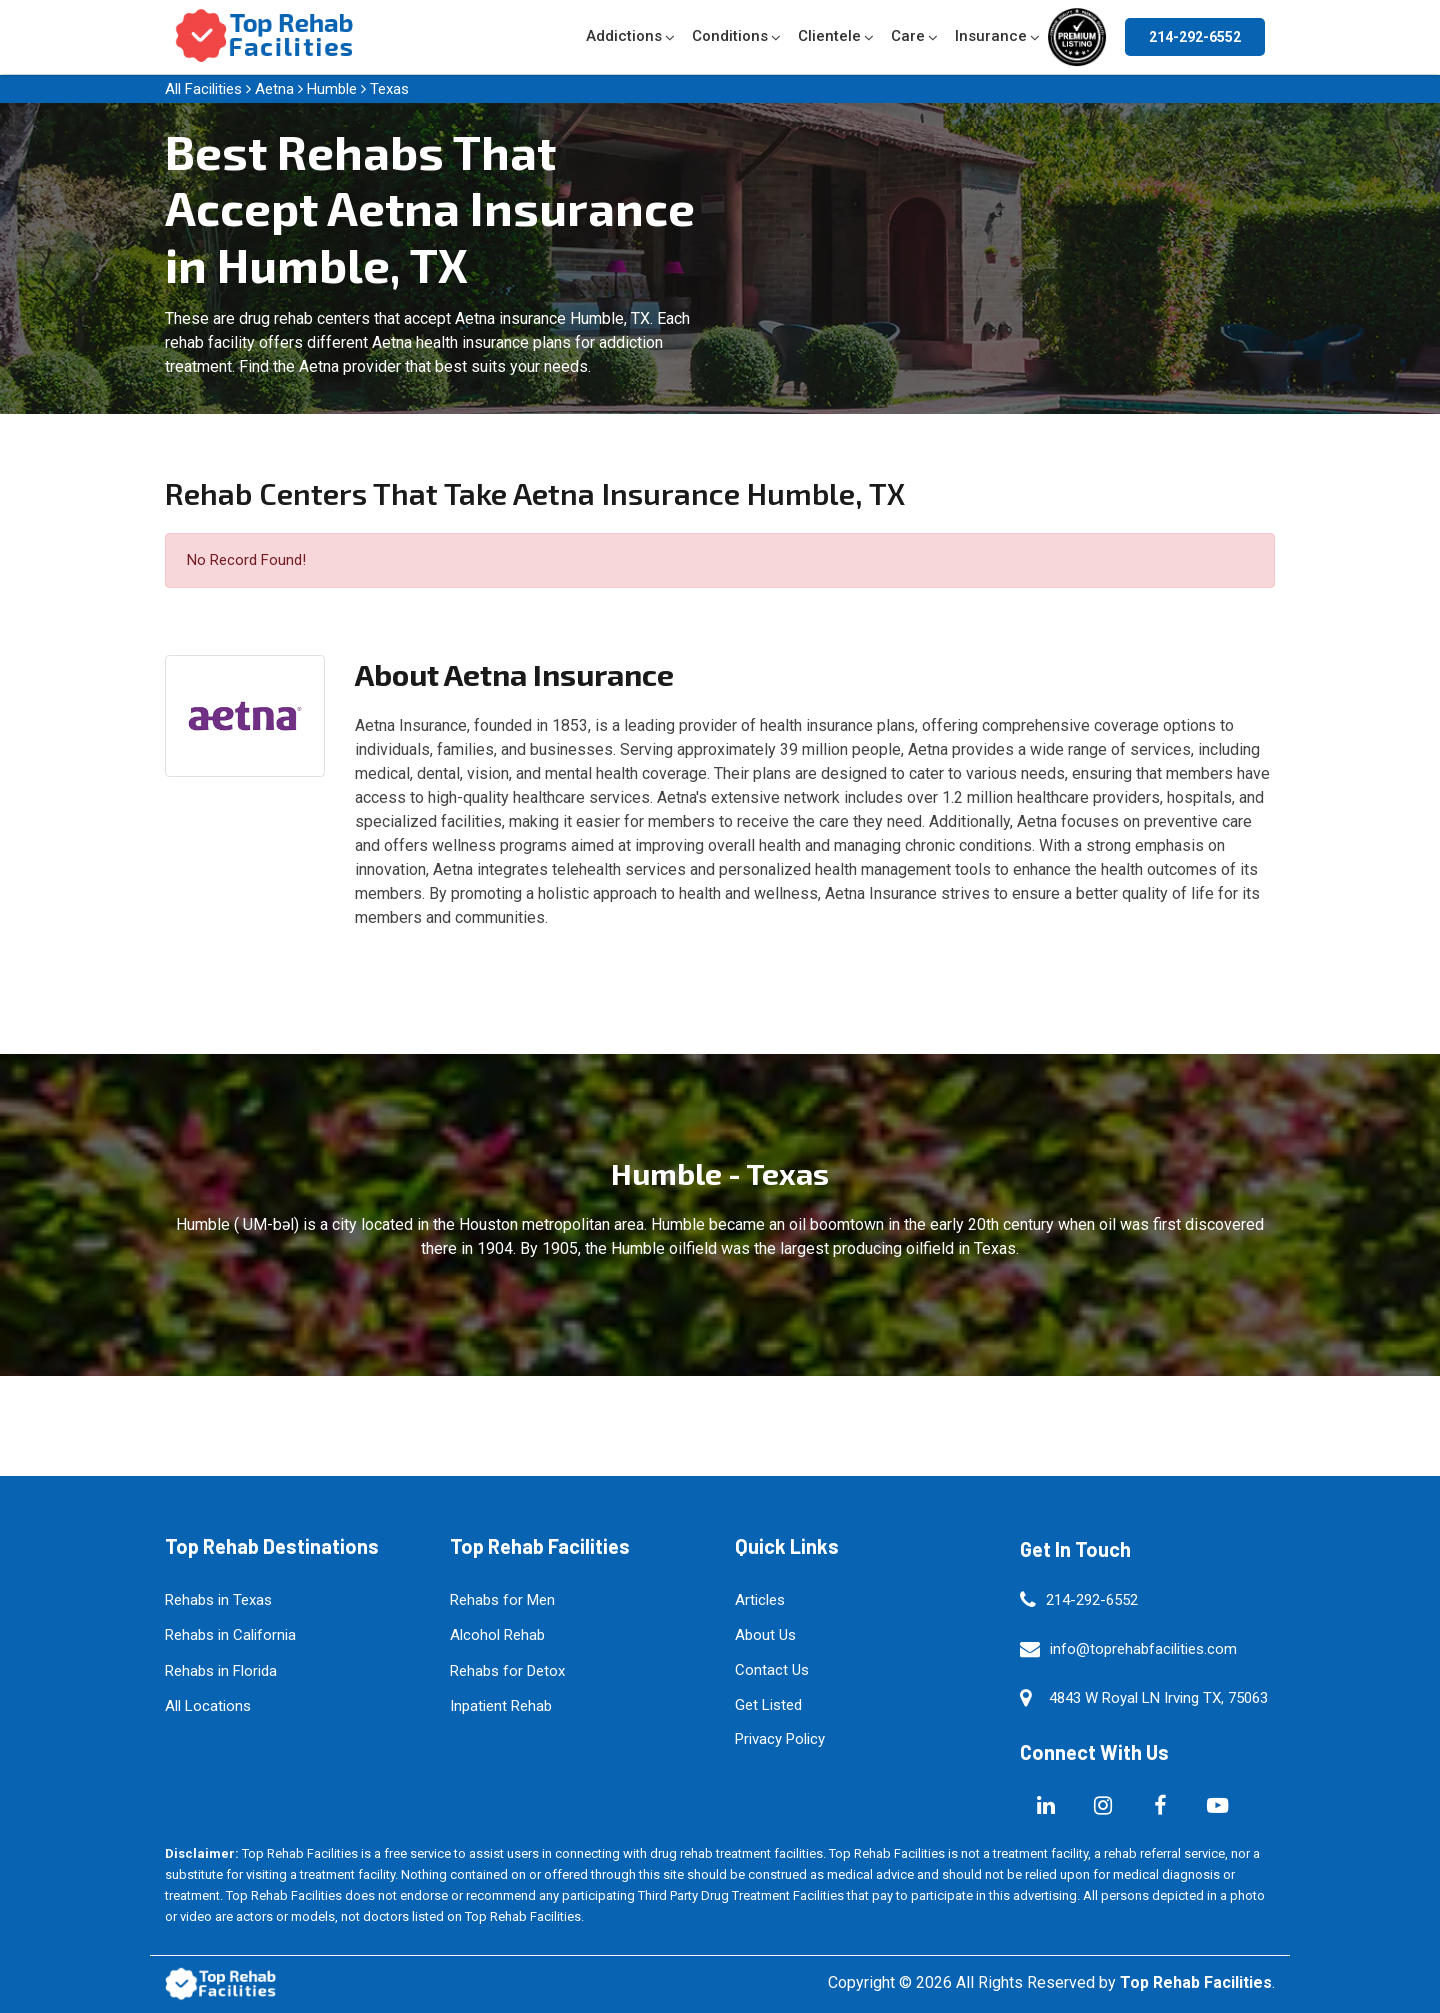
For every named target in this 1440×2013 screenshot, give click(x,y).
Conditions (730, 36)
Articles (760, 1600)
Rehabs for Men (502, 1600)
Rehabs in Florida (221, 1671)
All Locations (208, 1706)
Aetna (274, 89)
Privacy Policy (780, 1739)
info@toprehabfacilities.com (1143, 1649)
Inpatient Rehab (501, 1706)
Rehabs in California (230, 1635)
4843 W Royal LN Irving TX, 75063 (1158, 1698)
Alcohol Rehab (497, 1635)
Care (908, 36)
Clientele (829, 36)
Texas (389, 89)
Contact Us (772, 1670)
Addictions (624, 36)
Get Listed (768, 1705)
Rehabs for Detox (507, 1671)
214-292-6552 (1195, 37)
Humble (332, 89)
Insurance (991, 36)
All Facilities (203, 89)
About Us (765, 1635)
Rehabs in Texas (218, 1600)
